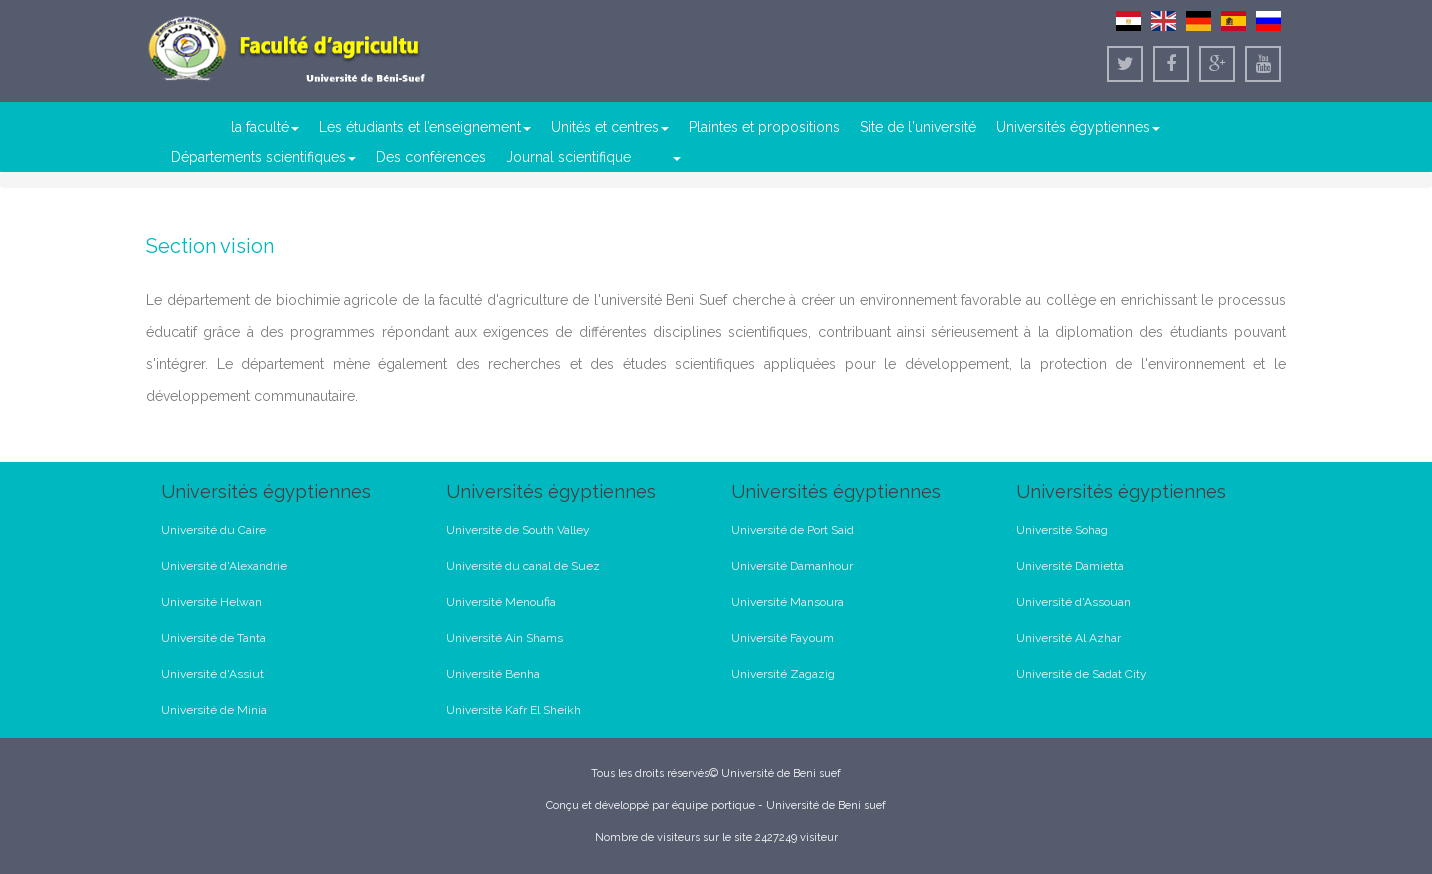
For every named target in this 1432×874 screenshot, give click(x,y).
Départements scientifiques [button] (263, 157)
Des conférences (431, 157)
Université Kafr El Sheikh (513, 710)
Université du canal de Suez (523, 566)
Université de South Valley (518, 530)
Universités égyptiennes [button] (1078, 127)
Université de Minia (214, 710)
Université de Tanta (213, 638)
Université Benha (493, 674)
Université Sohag (1062, 530)
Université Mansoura (787, 602)
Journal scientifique (568, 157)
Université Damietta (1070, 566)
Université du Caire (213, 530)
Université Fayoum (782, 638)
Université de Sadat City (1081, 674)
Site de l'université (918, 127)
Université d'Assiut (212, 674)
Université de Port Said (792, 530)
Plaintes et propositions (764, 127)
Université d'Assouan (1073, 602)
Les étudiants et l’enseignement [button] (425, 127)
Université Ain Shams (504, 638)
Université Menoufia (501, 602)
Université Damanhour (792, 566)
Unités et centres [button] (610, 127)
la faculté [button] (265, 127)
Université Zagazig (783, 674)
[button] (676, 157)
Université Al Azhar (1068, 638)
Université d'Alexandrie (224, 566)
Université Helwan (211, 602)
